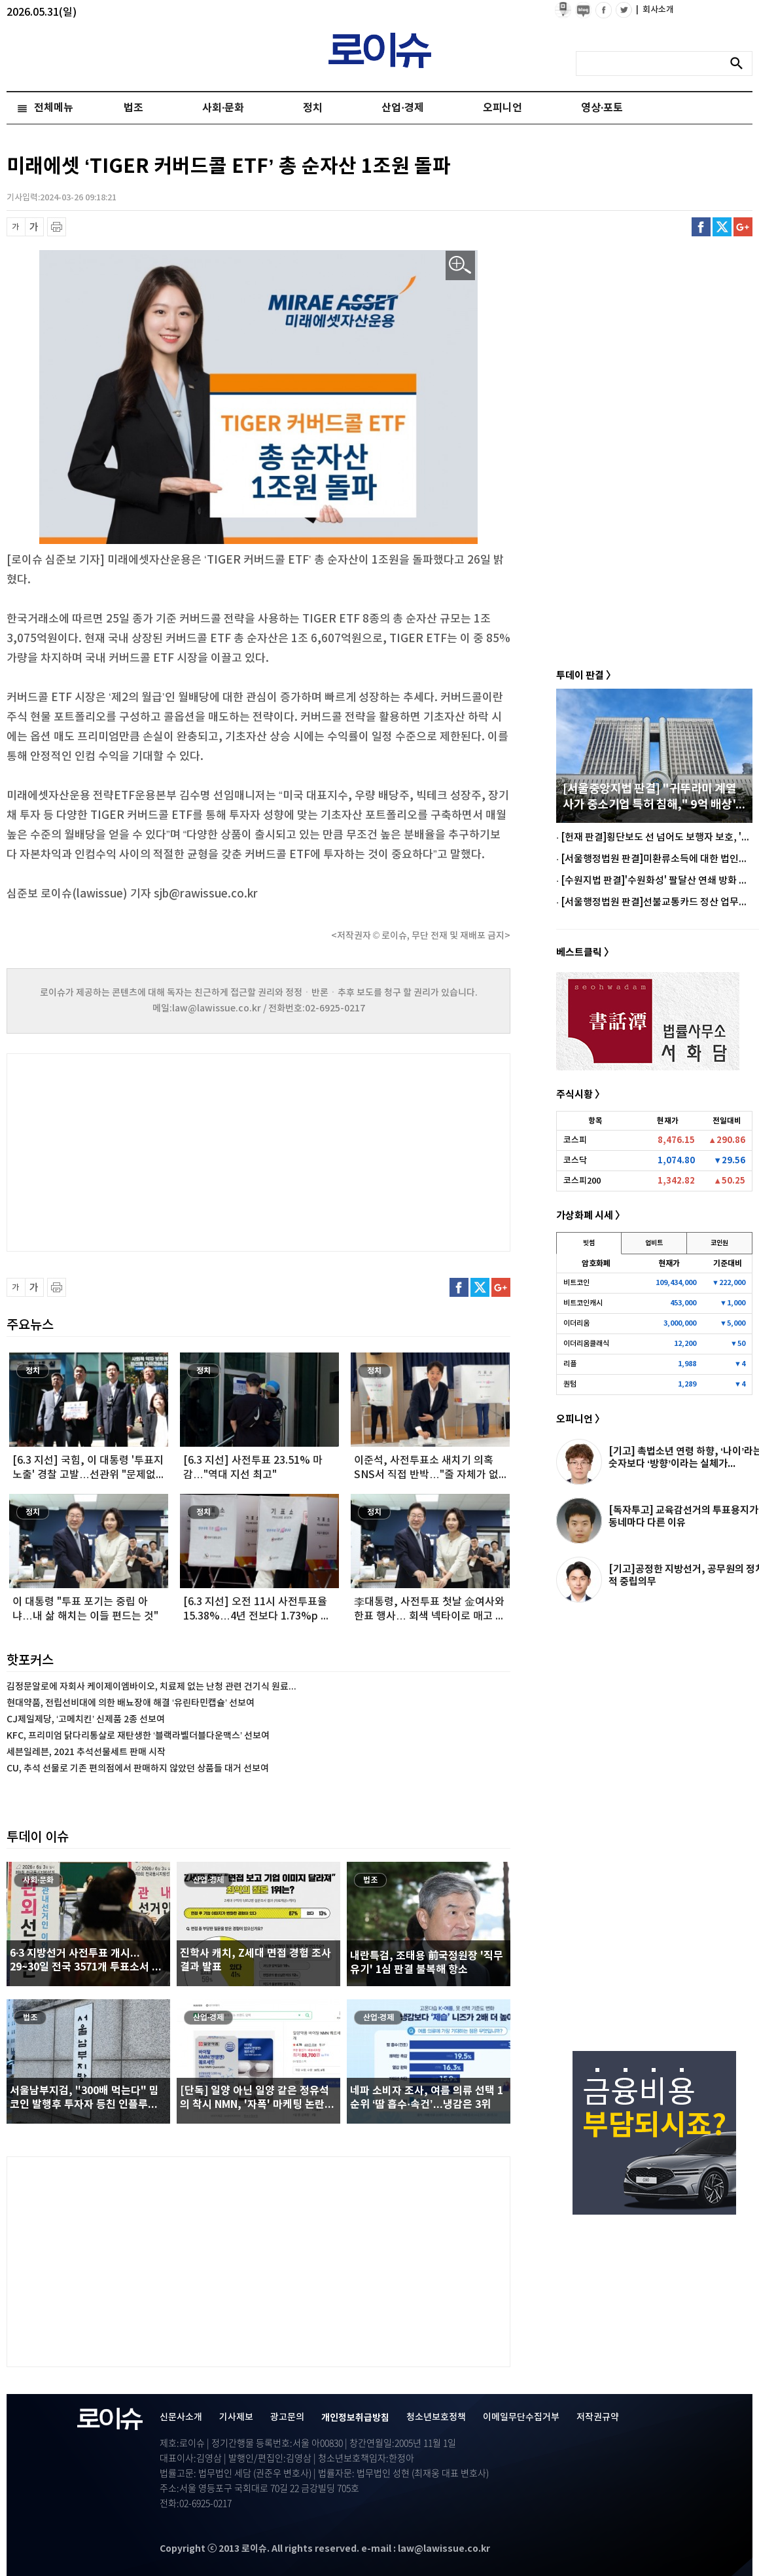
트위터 (722, 226)
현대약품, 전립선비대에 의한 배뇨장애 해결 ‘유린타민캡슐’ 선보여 (131, 1703)
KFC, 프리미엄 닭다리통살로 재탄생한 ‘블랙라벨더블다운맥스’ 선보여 (138, 1735)
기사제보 (236, 2417)
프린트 (56, 226)
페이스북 (701, 226)
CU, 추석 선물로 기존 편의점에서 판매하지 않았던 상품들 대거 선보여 (138, 1768)
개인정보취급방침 (355, 2417)
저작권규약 (597, 2417)
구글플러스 (742, 226)
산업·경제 (402, 108)
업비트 (654, 1243)
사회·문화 (223, 108)
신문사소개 (181, 2417)
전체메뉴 (53, 108)
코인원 (719, 1243)
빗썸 (589, 1243)
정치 (313, 108)
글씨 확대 (34, 226)
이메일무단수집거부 (521, 2417)
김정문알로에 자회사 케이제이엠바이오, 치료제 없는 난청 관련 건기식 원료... (151, 1686)
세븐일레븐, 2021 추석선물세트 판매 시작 (86, 1752)
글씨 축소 (16, 226)
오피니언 (502, 108)
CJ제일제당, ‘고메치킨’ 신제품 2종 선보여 (86, 1719)
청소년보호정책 (436, 2417)
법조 (133, 108)
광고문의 (287, 2417)
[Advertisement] (137, 1151)
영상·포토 (602, 108)
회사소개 (655, 10)
